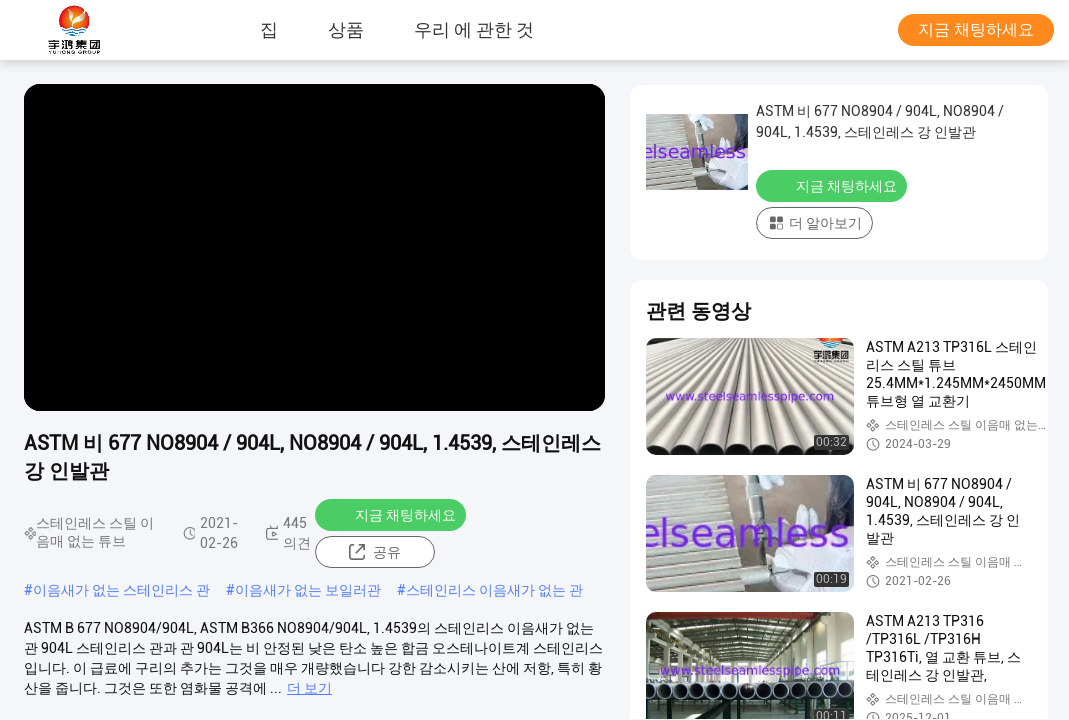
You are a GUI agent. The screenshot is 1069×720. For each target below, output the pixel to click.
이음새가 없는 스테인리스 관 (121, 590)
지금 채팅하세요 (976, 29)
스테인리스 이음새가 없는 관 (494, 590)
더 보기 (309, 688)
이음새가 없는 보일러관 (308, 590)
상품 (346, 30)
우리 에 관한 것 (474, 30)
